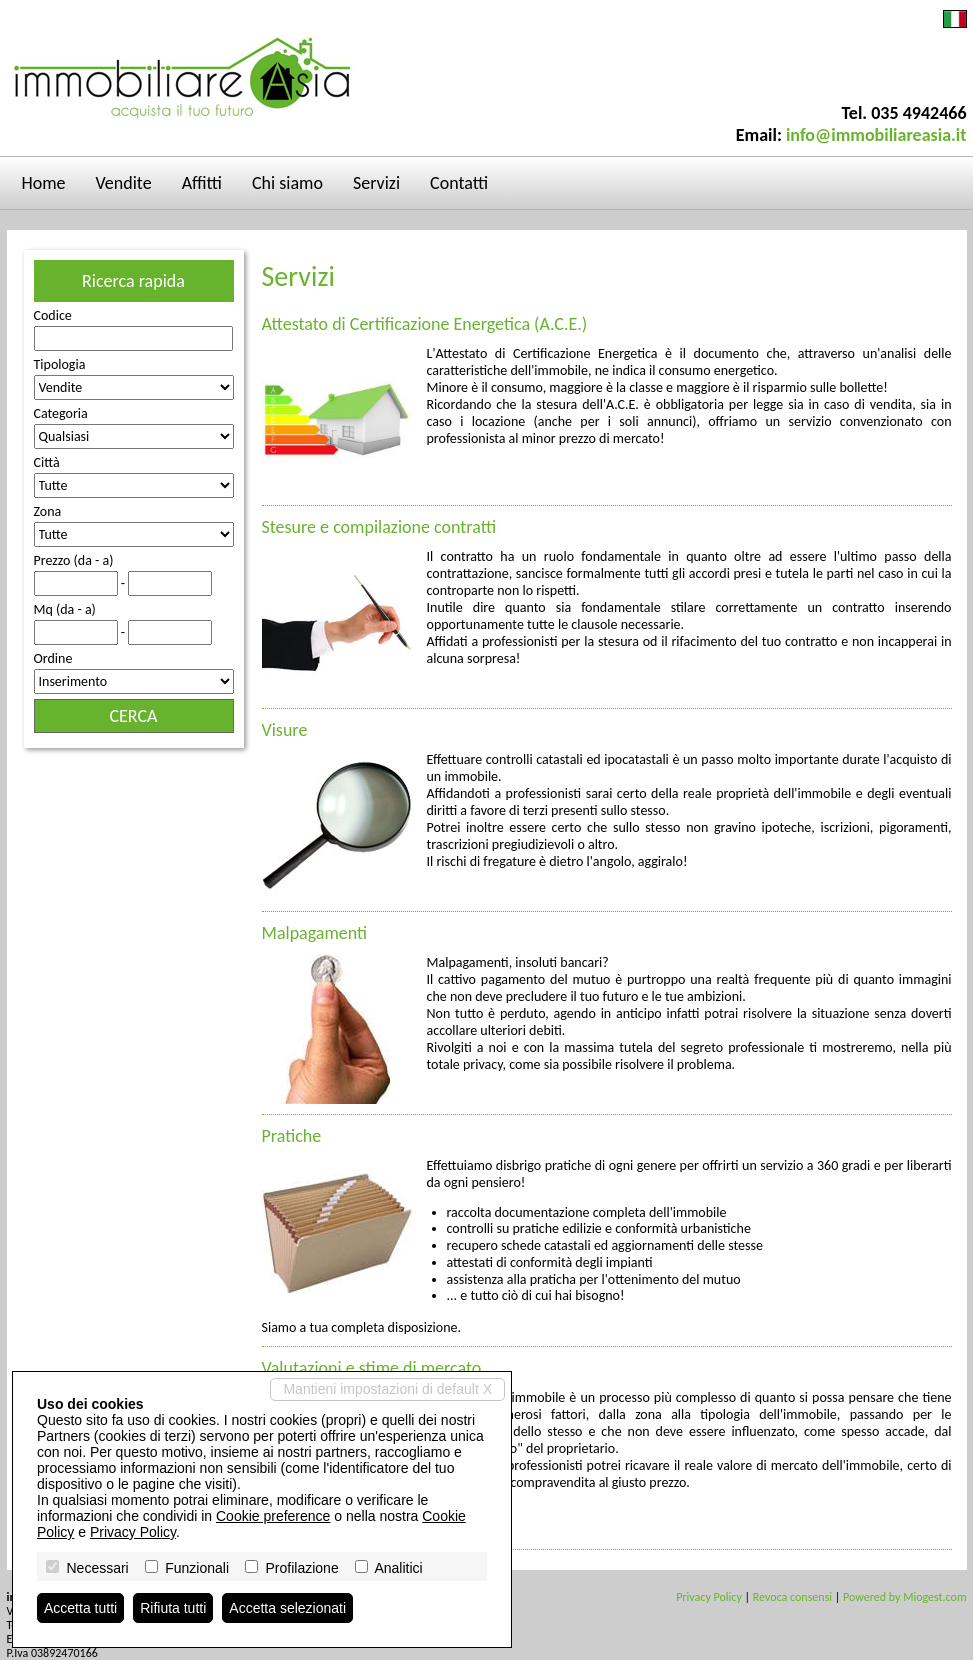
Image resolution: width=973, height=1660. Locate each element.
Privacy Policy (709, 1597)
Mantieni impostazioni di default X (387, 1389)
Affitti (202, 183)
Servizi (376, 183)
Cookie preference (273, 1516)
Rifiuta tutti (173, 1608)
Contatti (459, 183)
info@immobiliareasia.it (876, 135)
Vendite (124, 183)
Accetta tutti (80, 1608)
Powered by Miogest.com (904, 1597)
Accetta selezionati (287, 1608)
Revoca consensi (792, 1597)
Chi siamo (287, 183)
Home (44, 183)
